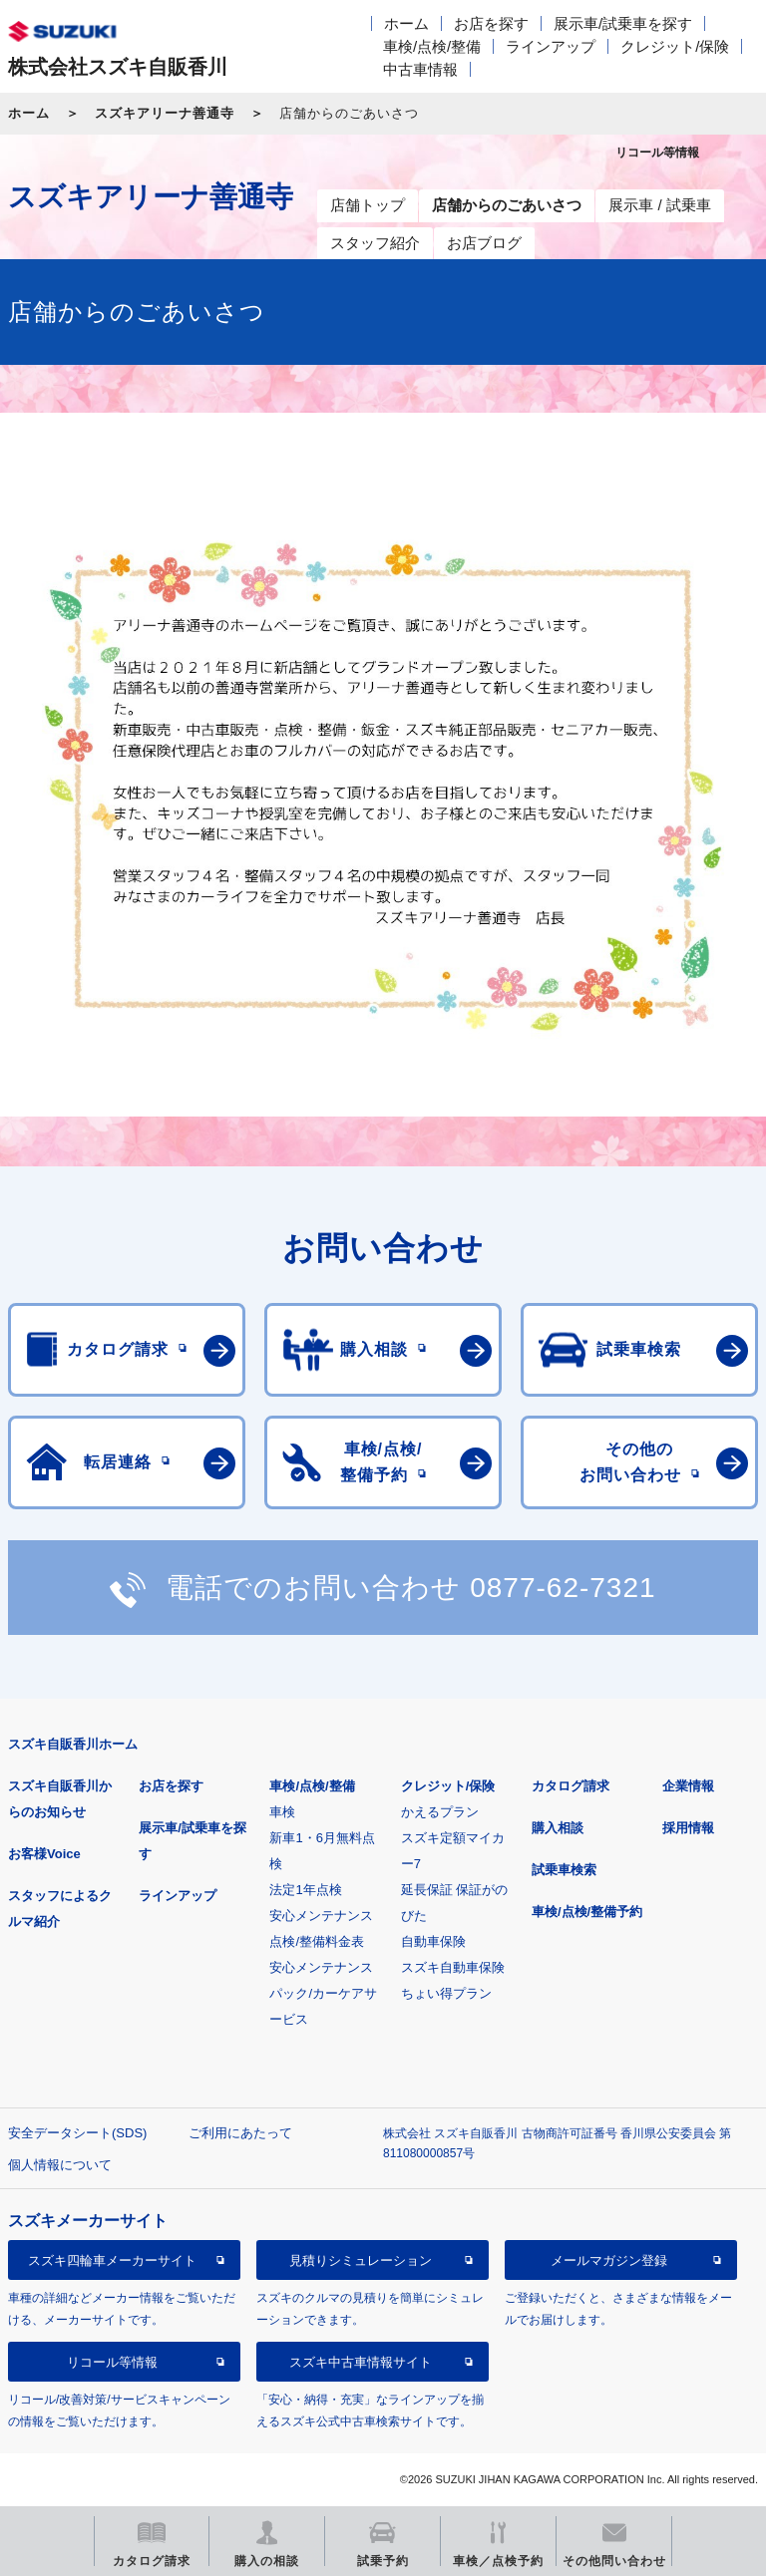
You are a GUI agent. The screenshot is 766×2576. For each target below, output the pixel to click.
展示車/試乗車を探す (623, 23)
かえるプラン (440, 1811)
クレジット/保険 (674, 46)
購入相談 (557, 1827)
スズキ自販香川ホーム (73, 1744)
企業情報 (688, 1785)
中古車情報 (420, 69)
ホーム (406, 23)
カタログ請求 (570, 1785)
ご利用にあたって (240, 2132)
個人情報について (60, 2164)
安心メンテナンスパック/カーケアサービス (323, 1993)
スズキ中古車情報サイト (360, 2362)
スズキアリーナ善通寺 (164, 113)
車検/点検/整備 (432, 46)
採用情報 (688, 1827)
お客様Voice (44, 1853)
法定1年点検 (305, 1889)
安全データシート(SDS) (77, 2132)
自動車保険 (433, 1941)
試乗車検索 (564, 1869)
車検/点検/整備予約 (587, 1911)
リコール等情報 (112, 2362)
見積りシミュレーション (360, 2260)
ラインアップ (550, 46)
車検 (282, 1811)
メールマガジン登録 (609, 2260)
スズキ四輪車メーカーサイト (112, 2260)
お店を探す (491, 23)
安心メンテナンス (321, 1915)
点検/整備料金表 (316, 1941)
